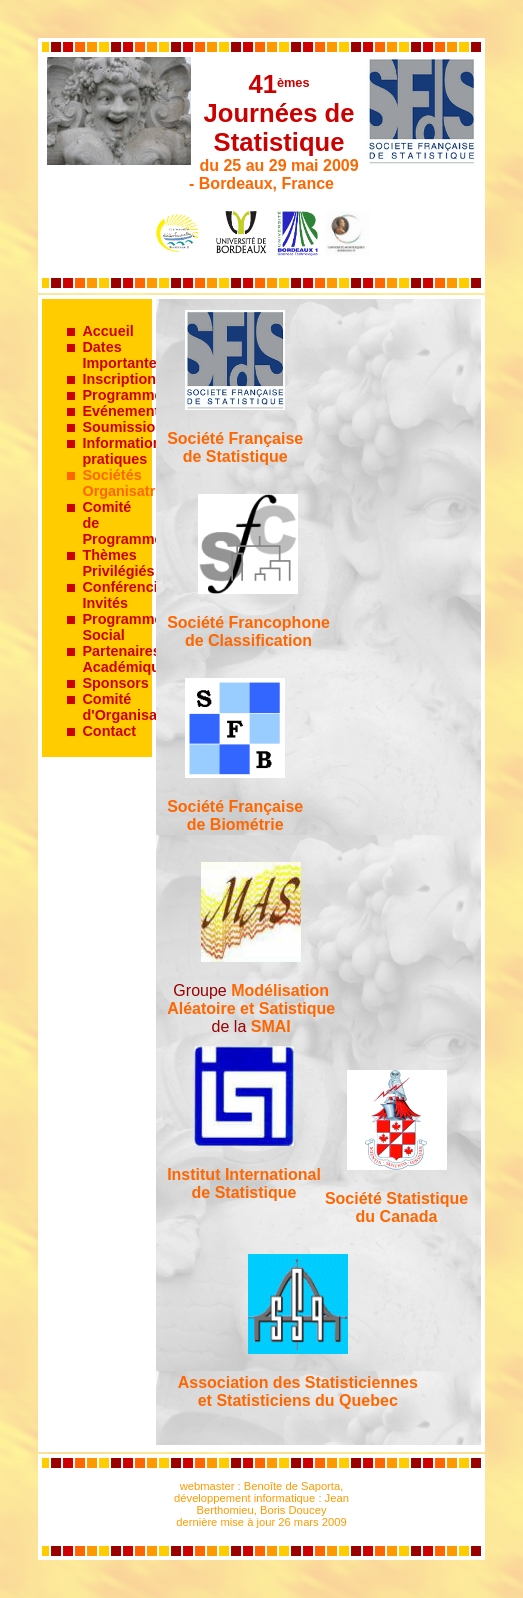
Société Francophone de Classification (248, 631)
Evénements (124, 411)
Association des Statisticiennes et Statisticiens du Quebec (298, 1391)
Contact (109, 731)
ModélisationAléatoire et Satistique (251, 999)
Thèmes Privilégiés (118, 563)
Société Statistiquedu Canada (396, 1207)
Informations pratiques (125, 451)
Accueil (107, 331)
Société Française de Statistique (235, 447)
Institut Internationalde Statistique (244, 1183)
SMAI (271, 1026)
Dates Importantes (123, 355)
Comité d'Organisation (132, 707)
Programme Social (122, 627)
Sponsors (115, 683)
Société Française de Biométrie (235, 815)
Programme (122, 395)
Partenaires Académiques (129, 659)
